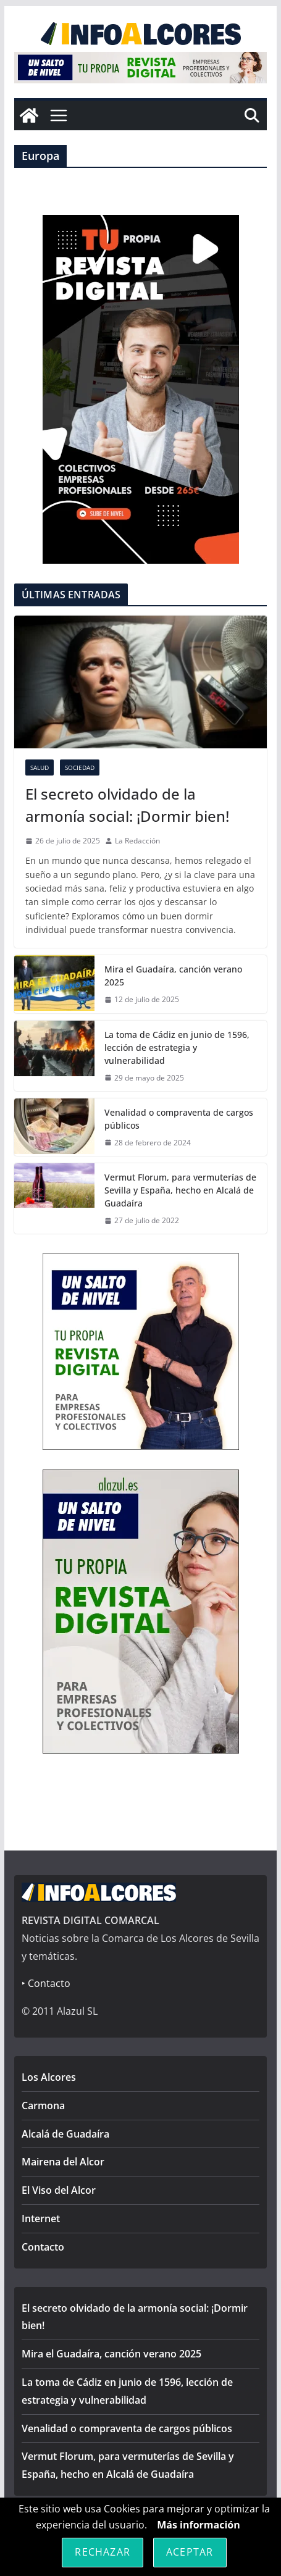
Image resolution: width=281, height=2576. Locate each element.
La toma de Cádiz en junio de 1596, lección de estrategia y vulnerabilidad (177, 1047)
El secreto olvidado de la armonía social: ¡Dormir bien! (127, 805)
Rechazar (102, 2552)
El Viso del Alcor (59, 2190)
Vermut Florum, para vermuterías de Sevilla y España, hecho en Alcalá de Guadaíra (180, 1190)
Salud (39, 767)
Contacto (43, 2247)
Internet (41, 2218)
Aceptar (189, 2552)
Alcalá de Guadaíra (65, 2134)
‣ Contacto (46, 1983)
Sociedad (79, 767)
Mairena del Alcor (63, 2161)
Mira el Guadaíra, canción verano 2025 (173, 975)
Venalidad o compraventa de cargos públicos (178, 1118)
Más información (198, 2525)
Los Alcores (49, 2077)
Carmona (43, 2105)
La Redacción (137, 840)
